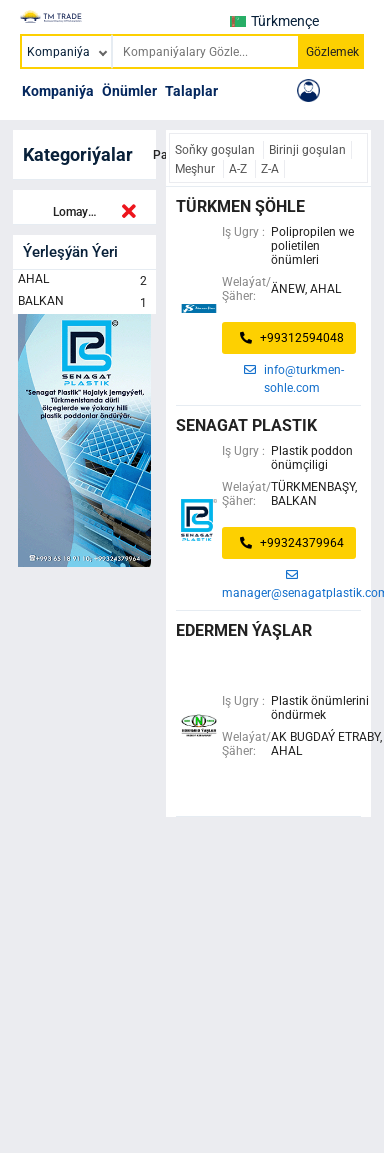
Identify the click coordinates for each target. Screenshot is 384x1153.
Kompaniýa (58, 91)
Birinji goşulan (307, 150)
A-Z (239, 169)
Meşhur (196, 169)
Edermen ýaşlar (244, 630)
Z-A (270, 169)
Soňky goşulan (216, 150)
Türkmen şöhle (240, 206)
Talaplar (191, 91)
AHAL (84, 281)
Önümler (129, 91)
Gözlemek (332, 52)
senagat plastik (246, 425)
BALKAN (84, 303)
